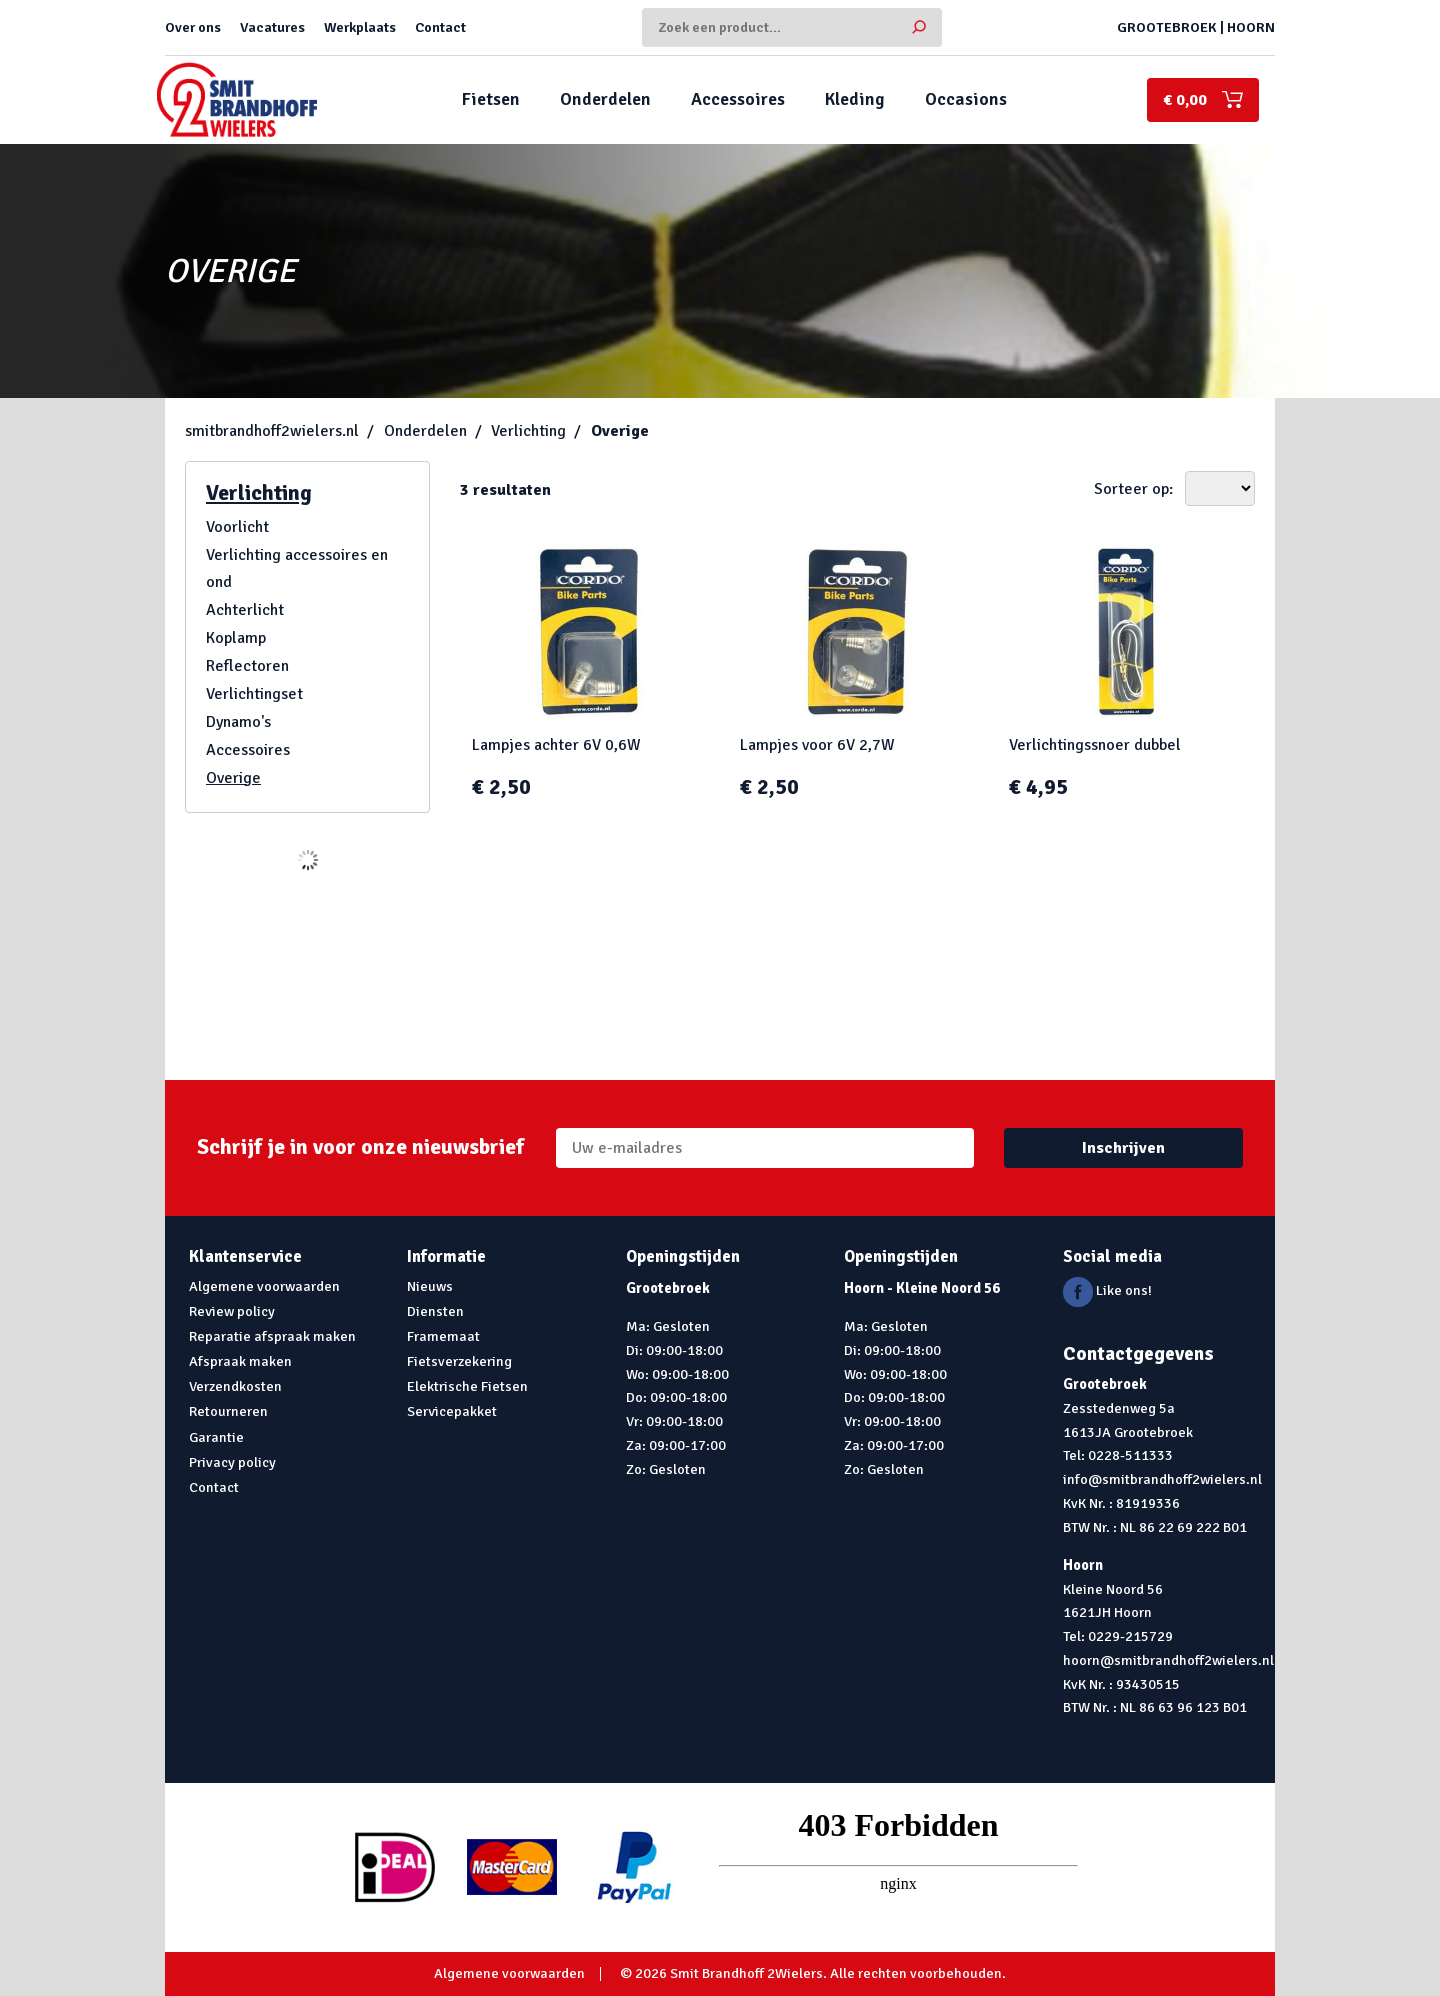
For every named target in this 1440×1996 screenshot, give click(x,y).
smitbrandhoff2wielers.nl (272, 431)
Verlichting (528, 431)
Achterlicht (245, 610)
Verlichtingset (254, 694)
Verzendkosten (235, 1386)
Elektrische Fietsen (467, 1386)
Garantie (216, 1437)
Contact (440, 27)
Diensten (435, 1311)
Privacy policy (232, 1462)
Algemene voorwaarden (264, 1286)
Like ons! (1107, 1290)
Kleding (855, 99)
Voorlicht (237, 527)
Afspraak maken (240, 1361)
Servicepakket (452, 1411)
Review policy (232, 1311)
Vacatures (272, 27)
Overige (620, 431)
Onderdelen (605, 99)
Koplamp (236, 638)
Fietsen (491, 99)
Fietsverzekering (459, 1361)
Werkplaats (360, 27)
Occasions (966, 99)
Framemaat (443, 1336)
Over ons (193, 27)
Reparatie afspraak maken (272, 1336)
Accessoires (738, 99)
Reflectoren (247, 666)
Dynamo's (238, 722)
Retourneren (228, 1411)
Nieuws (430, 1286)
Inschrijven (1123, 1148)
